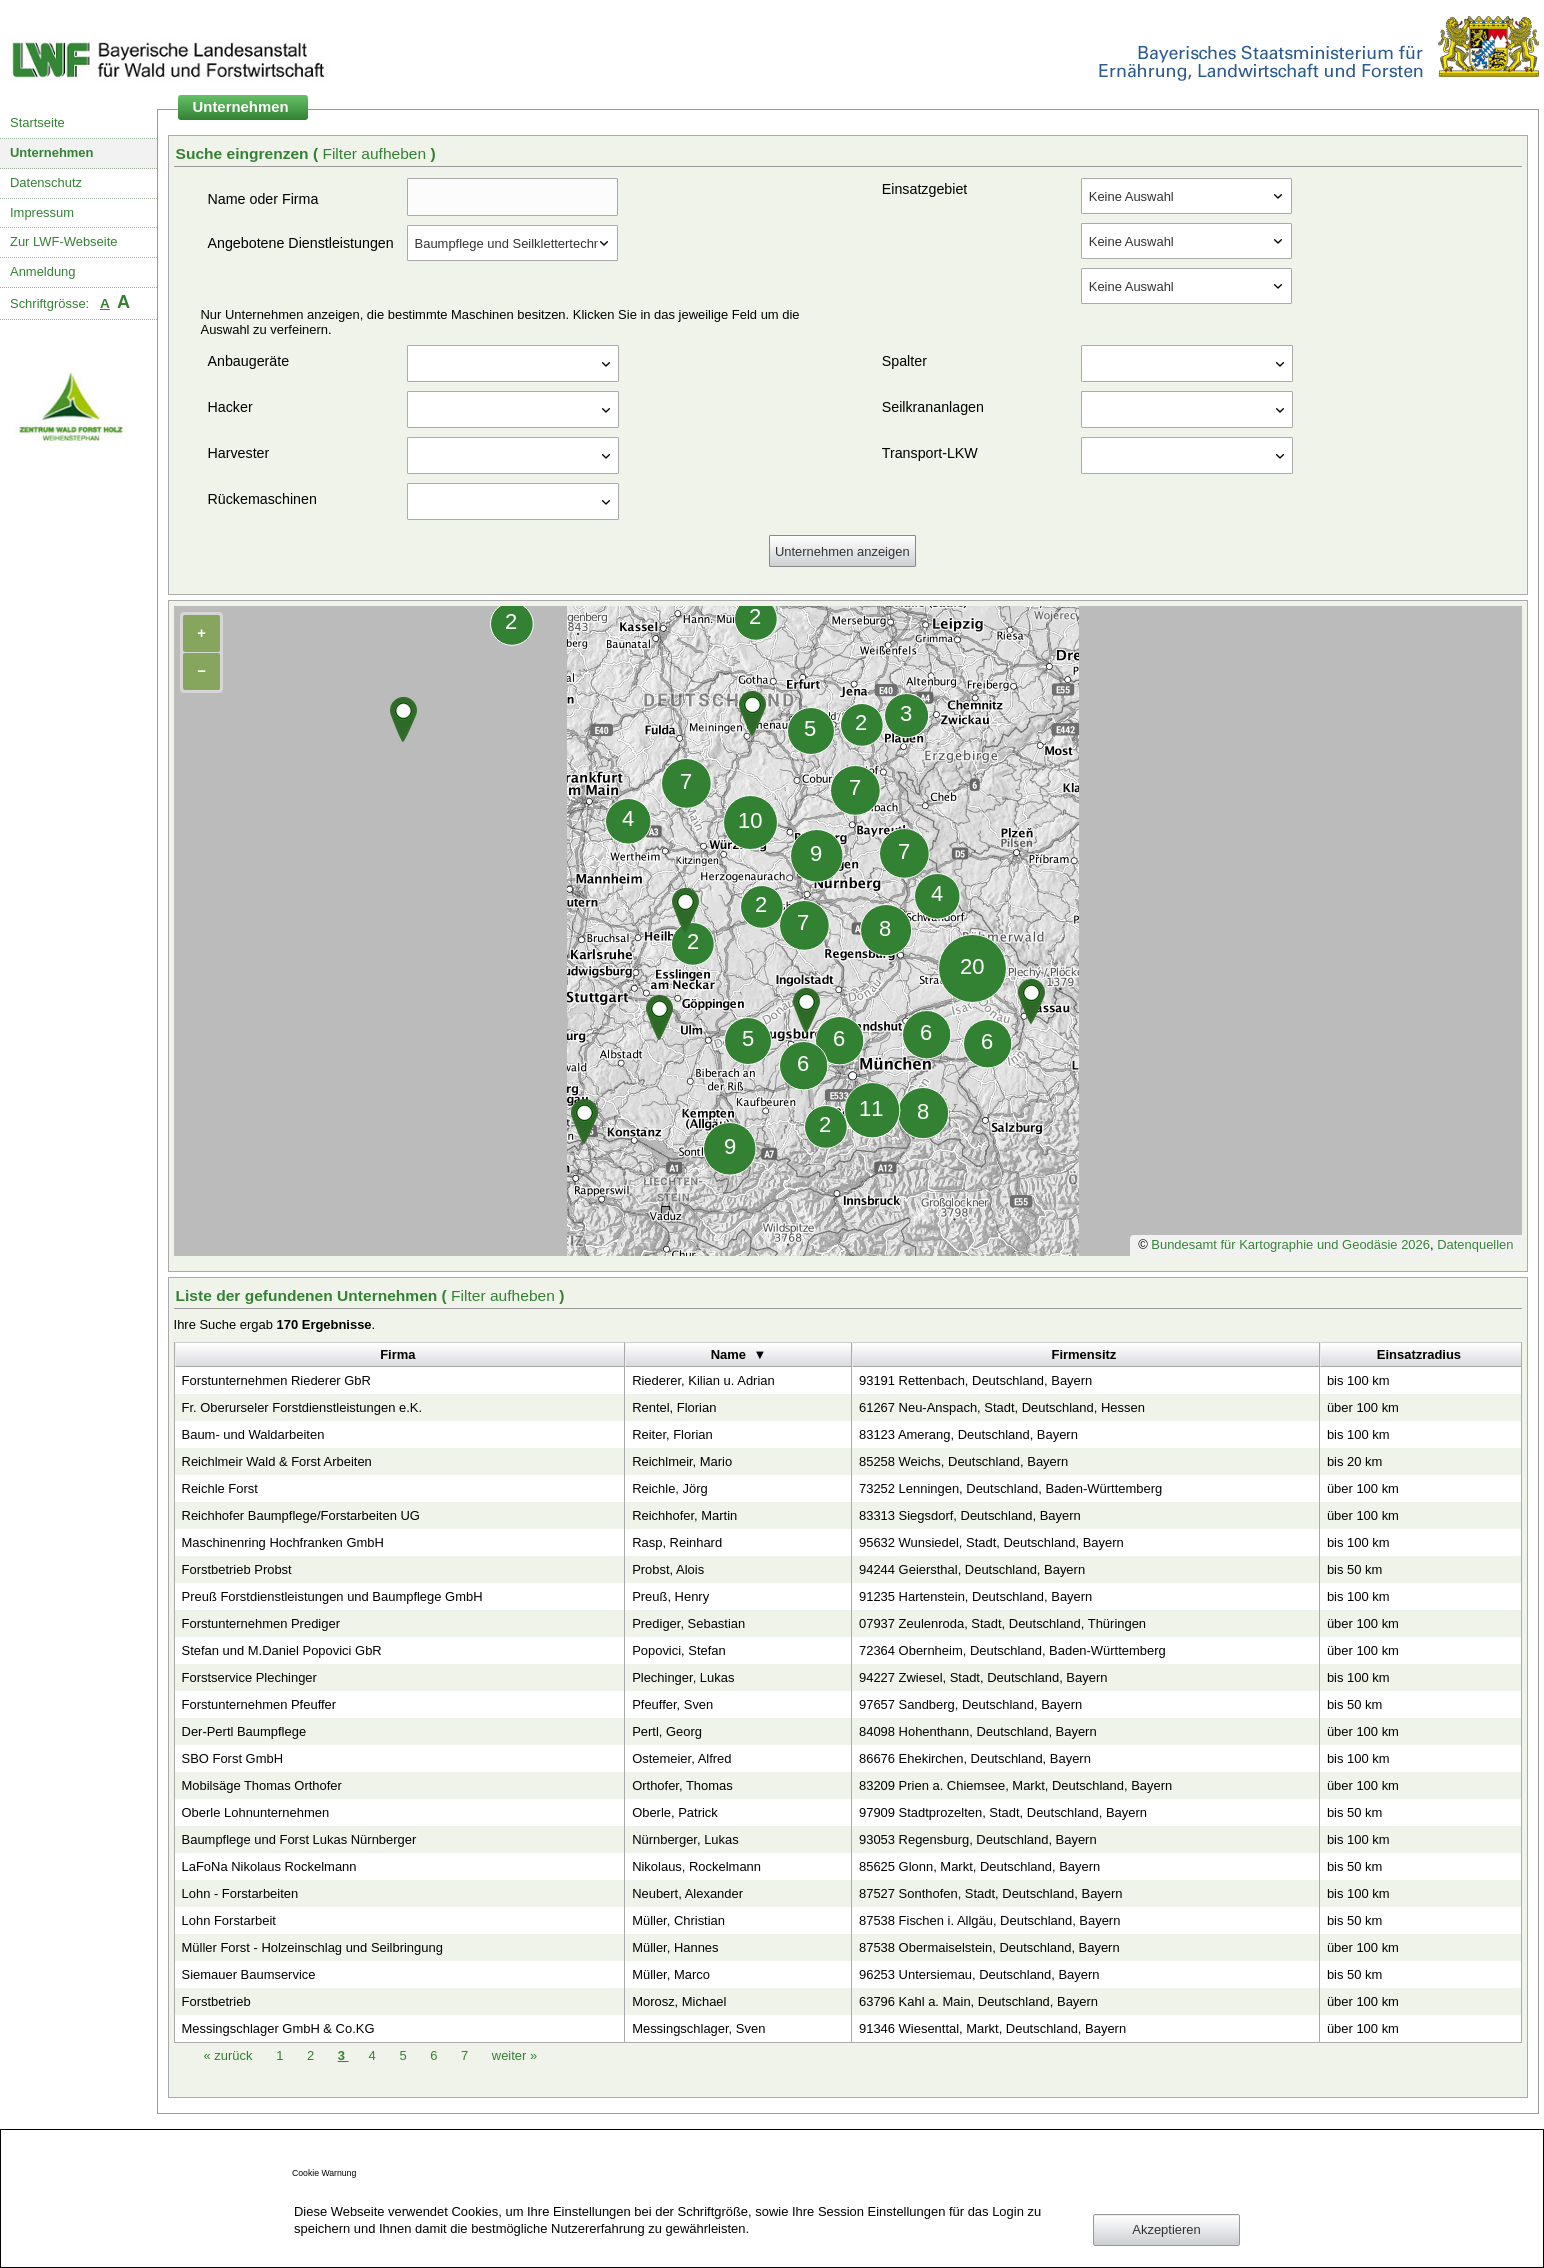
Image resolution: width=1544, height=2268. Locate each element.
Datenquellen (1475, 1244)
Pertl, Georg (667, 1731)
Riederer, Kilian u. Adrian (703, 1380)
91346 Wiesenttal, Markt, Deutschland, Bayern (992, 2028)
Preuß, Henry (670, 1596)
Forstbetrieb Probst (237, 1569)
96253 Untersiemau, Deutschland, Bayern (979, 1974)
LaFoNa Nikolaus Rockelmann (269, 1866)
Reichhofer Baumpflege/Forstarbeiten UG (301, 1515)
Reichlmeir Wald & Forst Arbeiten (277, 1461)
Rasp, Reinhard (677, 1542)
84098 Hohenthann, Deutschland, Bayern (978, 1731)
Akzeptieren (1166, 2229)
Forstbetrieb (216, 2001)
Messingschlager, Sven (698, 2028)
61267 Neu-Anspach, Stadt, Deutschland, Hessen (1002, 1407)
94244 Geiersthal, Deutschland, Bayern (972, 1569)
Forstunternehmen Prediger (261, 1623)
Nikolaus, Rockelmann (696, 1866)
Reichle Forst (220, 1488)
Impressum (42, 212)
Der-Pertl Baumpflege (244, 1731)
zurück (230, 2055)
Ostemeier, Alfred (681, 1758)
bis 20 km (1354, 1461)
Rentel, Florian (674, 1407)
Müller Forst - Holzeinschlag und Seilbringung (312, 1947)
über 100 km (1363, 1407)
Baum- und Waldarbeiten (253, 1434)
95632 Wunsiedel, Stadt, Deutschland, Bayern (991, 1542)
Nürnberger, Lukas (685, 1839)
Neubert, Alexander (687, 1893)
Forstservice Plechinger (249, 1677)
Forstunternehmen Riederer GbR (276, 1380)
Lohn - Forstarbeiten (240, 1893)
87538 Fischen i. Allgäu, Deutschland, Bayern (989, 1920)
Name (728, 1354)
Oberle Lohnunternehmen (256, 1812)
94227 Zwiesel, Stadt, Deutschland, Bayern (983, 1677)
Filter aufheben (376, 153)
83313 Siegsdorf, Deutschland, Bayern (970, 1515)
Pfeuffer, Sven (672, 1704)
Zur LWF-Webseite (63, 241)
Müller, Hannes (675, 1947)
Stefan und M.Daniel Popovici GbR (282, 1650)
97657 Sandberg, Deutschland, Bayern (970, 1704)
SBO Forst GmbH (232, 1758)
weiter (514, 2055)
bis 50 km (1354, 1569)
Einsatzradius (1419, 1354)
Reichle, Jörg (670, 1488)
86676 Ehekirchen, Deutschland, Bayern (975, 1758)
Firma (397, 1354)
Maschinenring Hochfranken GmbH (283, 1542)
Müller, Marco (671, 1974)
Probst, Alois (668, 1569)
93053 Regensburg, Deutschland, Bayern (978, 1839)
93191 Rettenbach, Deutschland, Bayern (975, 1380)
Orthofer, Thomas (682, 1785)
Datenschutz (46, 182)
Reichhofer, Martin (684, 1515)
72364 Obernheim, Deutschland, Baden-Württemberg (1012, 1650)
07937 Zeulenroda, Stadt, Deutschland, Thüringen (1002, 1623)
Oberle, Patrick (675, 1812)
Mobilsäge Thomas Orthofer (262, 1785)
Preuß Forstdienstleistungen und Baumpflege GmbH (332, 1596)
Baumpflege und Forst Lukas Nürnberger (299, 1839)
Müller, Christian (678, 1920)
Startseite (37, 122)
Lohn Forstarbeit (229, 1920)
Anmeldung (43, 271)
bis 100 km (1358, 1380)
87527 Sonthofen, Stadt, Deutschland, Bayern (991, 1893)
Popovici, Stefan (679, 1650)
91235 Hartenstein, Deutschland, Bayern (975, 1596)
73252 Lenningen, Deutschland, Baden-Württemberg (1010, 1488)
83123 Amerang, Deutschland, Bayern (968, 1434)
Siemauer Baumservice (249, 1974)
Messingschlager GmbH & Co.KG (278, 2028)
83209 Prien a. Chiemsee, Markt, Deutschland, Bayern (1015, 1785)
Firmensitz (1084, 1354)
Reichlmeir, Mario (682, 1461)
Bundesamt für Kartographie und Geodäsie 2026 (1290, 1244)
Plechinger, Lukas (683, 1677)
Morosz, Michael (679, 2001)
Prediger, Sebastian (688, 1623)
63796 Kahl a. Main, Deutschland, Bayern (978, 2001)
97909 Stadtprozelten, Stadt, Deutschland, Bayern (1003, 1812)
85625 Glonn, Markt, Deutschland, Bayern (979, 1866)
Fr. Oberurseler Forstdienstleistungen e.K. (302, 1407)
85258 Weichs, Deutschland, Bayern (963, 1461)
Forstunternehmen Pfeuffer (259, 1704)
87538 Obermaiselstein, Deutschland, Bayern (989, 1947)
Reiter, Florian (672, 1434)
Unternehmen (52, 152)
